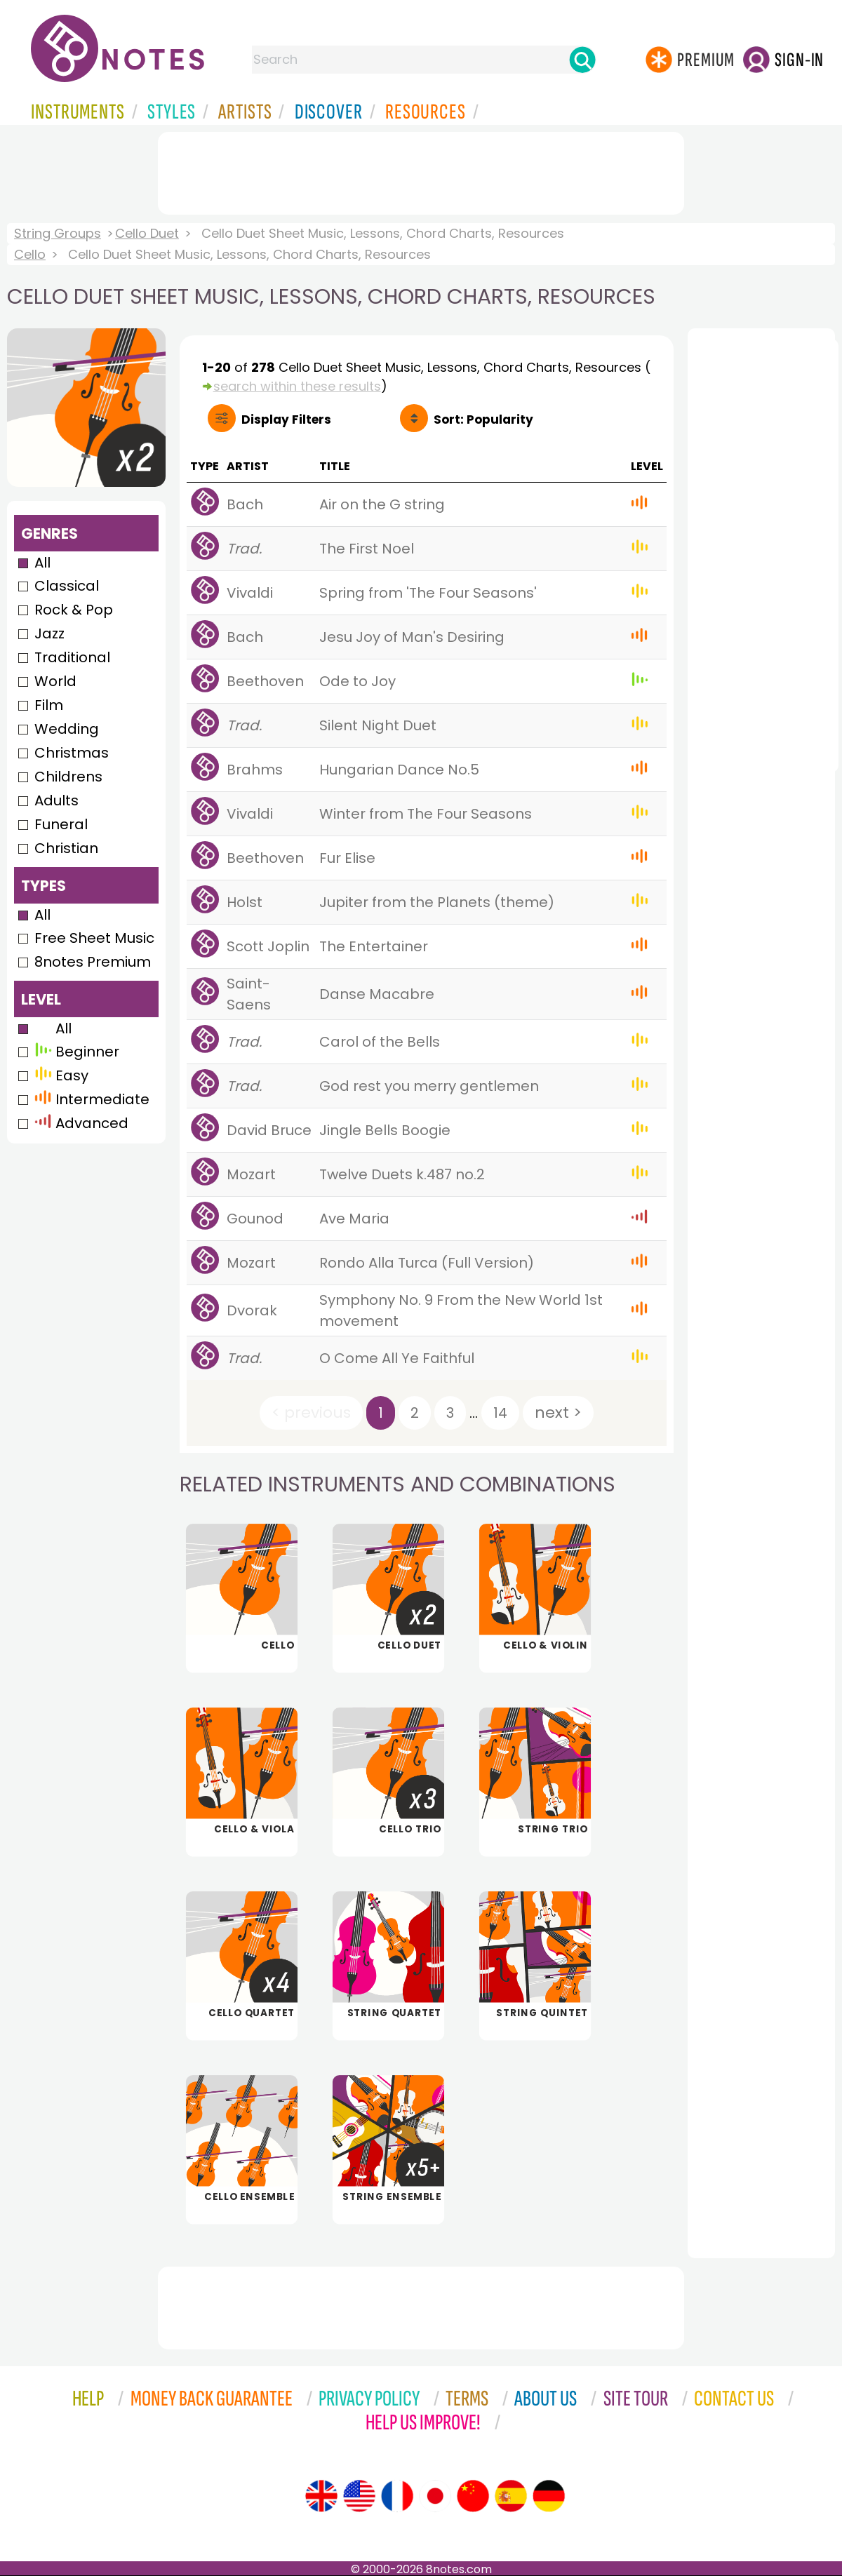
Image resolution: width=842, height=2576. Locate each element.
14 (500, 1413)
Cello (30, 254)
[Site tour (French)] (397, 2496)
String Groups (57, 233)
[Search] (582, 59)
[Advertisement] (421, 170)
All (42, 562)
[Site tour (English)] (321, 2496)
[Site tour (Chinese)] (472, 2496)
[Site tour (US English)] (359, 2496)
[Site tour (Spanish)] (510, 2496)
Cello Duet (147, 233)
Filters (286, 419)
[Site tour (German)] (548, 2496)
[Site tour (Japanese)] (435, 2496)
